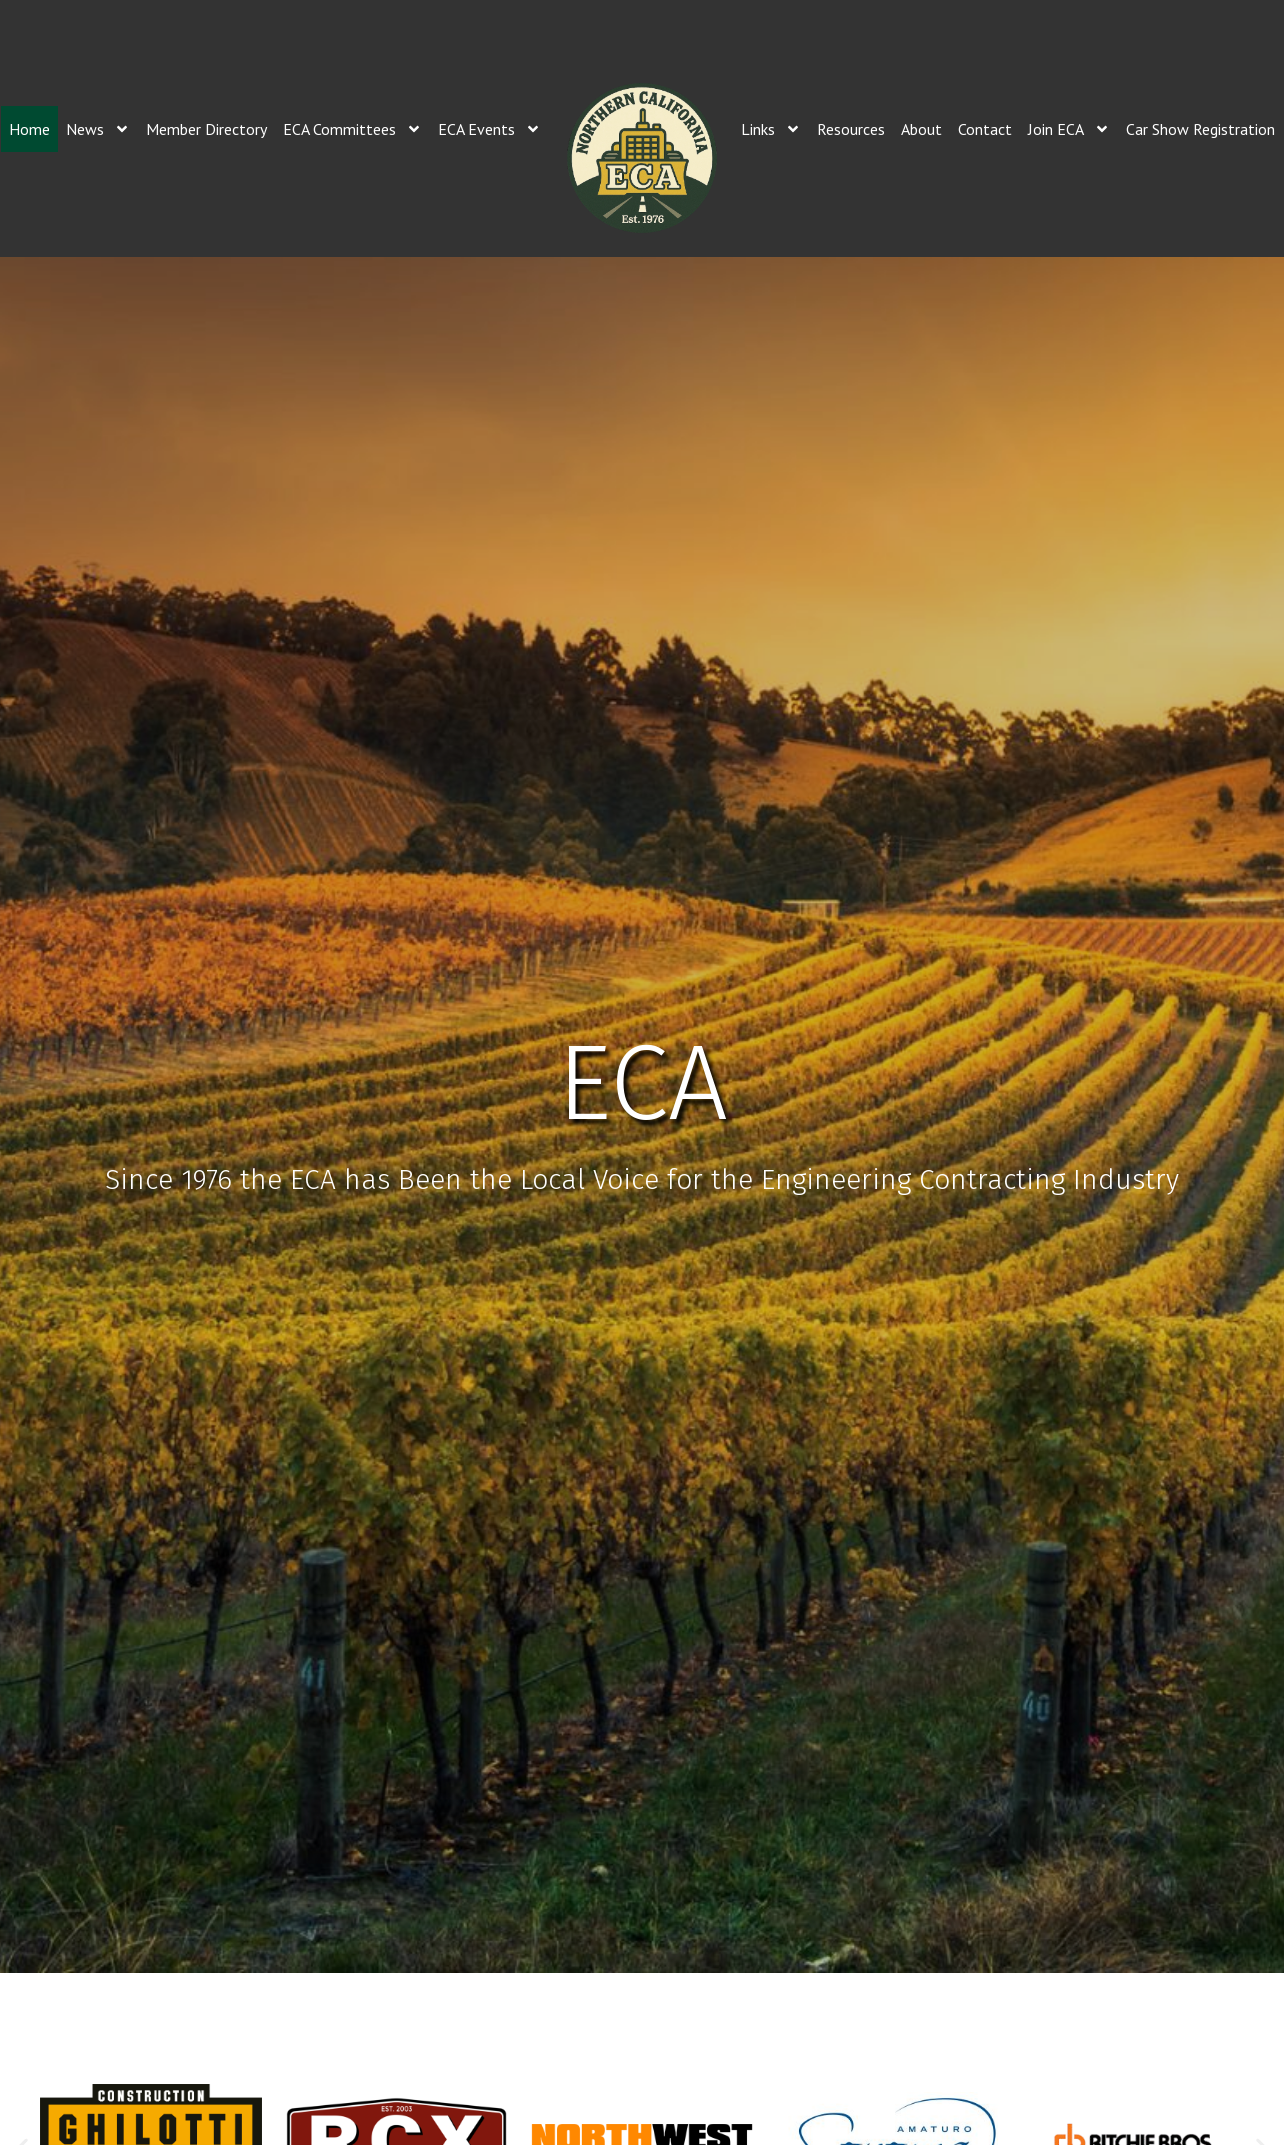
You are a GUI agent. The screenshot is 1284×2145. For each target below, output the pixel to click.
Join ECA (1069, 129)
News (98, 129)
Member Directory (206, 129)
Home (29, 129)
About (921, 129)
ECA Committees (352, 129)
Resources (851, 129)
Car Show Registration (1200, 129)
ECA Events (489, 129)
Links (771, 129)
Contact (985, 129)
